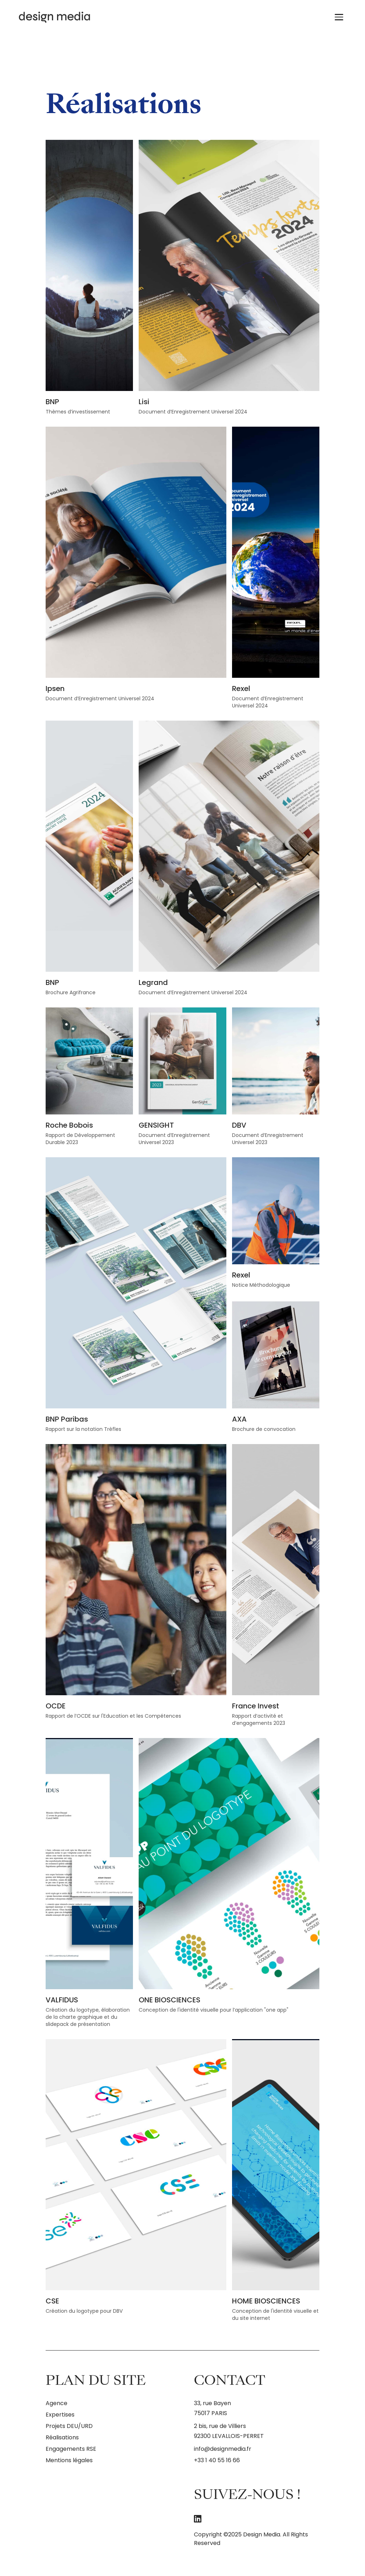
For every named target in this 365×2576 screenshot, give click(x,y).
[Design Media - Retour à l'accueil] (63, 17)
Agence (56, 2403)
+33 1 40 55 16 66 (217, 2460)
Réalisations (62, 2437)
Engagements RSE (71, 2449)
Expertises (60, 2414)
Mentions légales (69, 2460)
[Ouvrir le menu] (340, 17)
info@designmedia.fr (222, 2449)
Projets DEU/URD (69, 2426)
